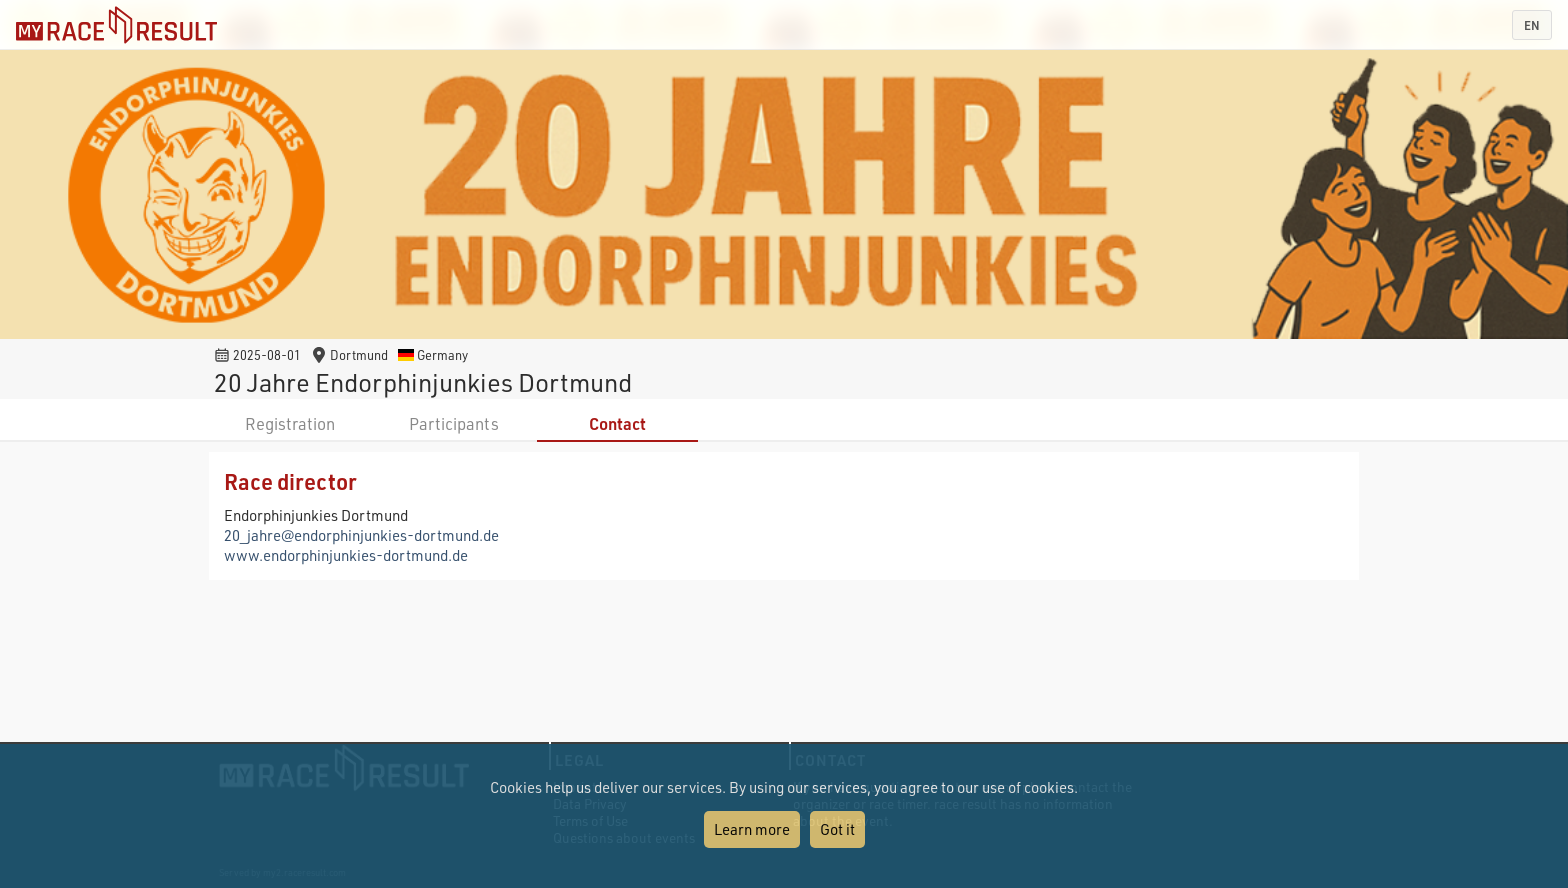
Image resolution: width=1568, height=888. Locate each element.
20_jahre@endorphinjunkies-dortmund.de (361, 535)
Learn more (752, 829)
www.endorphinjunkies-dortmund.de (346, 555)
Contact (617, 423)
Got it (837, 829)
